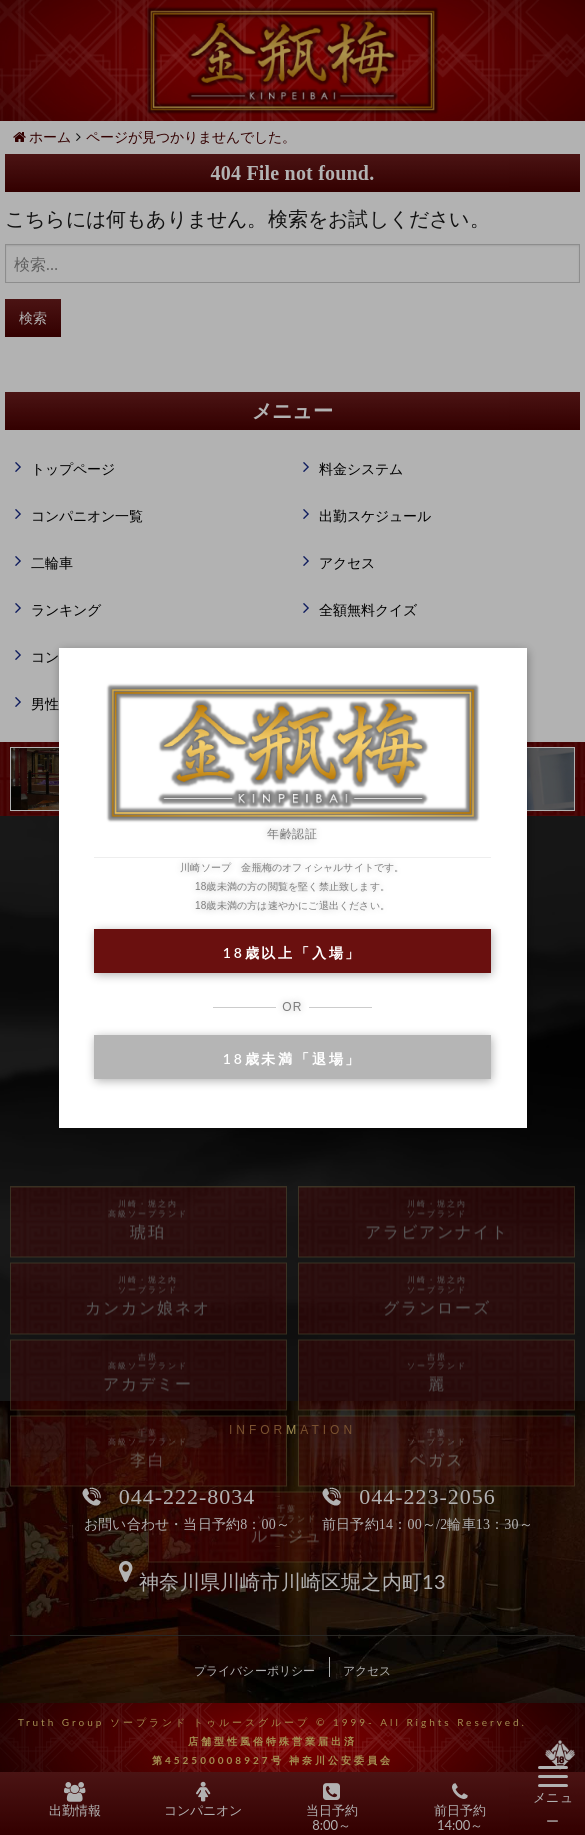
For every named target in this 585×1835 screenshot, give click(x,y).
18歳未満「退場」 (292, 1058)
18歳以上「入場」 (292, 952)
